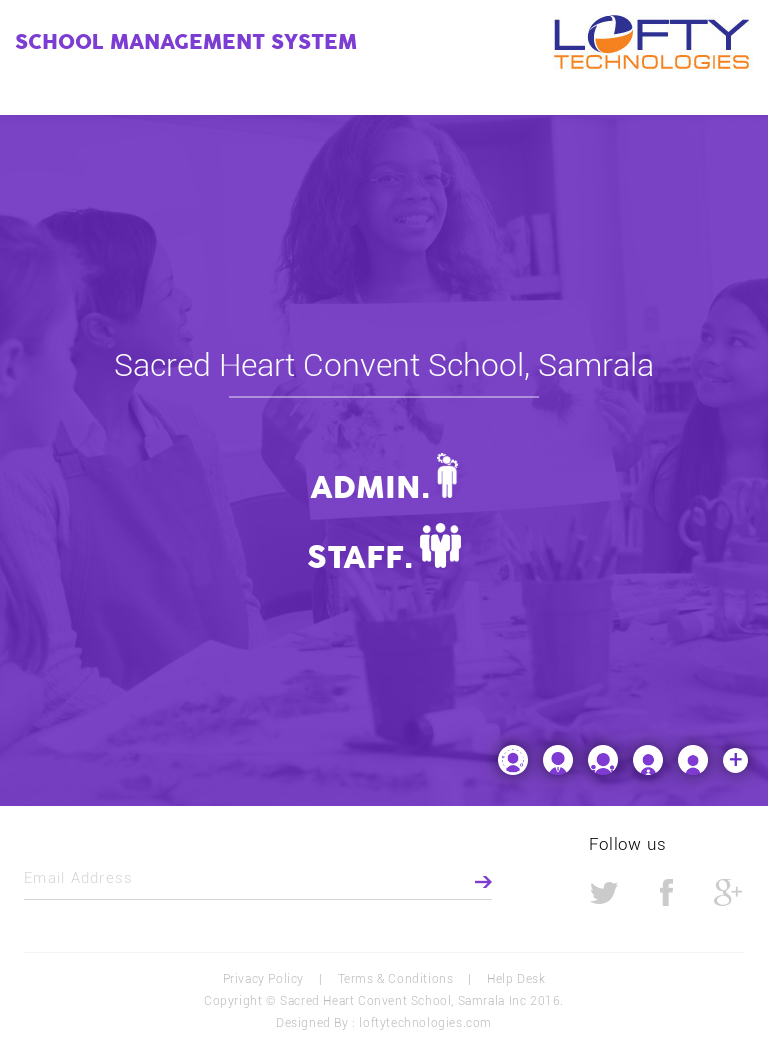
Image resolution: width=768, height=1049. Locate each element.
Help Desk (516, 979)
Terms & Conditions (396, 979)
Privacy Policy (263, 979)
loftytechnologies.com (425, 1023)
